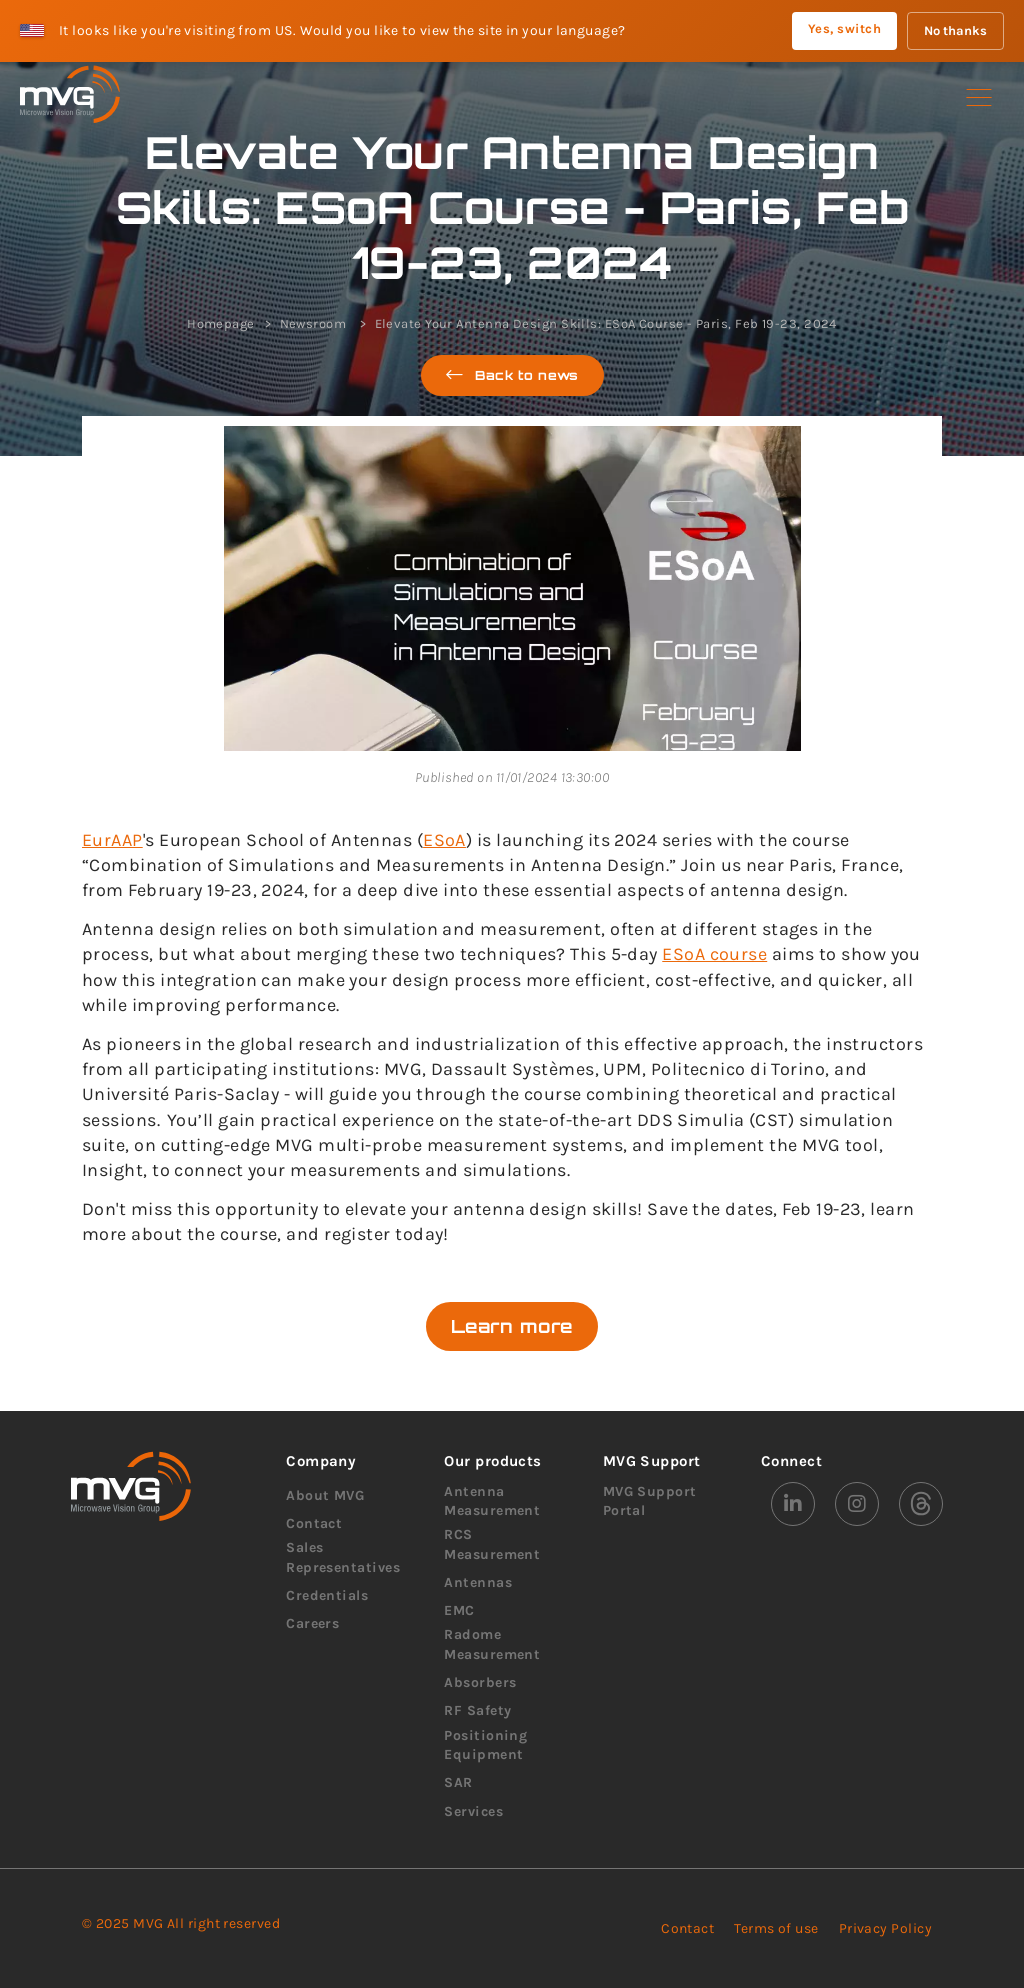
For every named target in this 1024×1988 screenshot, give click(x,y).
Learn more (512, 1326)
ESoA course (714, 954)
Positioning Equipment (485, 1745)
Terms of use (776, 1928)
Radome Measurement (492, 1644)
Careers (312, 1623)
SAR (458, 1782)
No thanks (955, 30)
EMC (459, 1610)
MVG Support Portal (650, 1501)
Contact (314, 1523)
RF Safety (477, 1710)
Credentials (327, 1595)
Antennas (478, 1582)
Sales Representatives (343, 1557)
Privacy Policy (885, 1928)
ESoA (444, 840)
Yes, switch (844, 28)
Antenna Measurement (492, 1501)
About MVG (325, 1495)
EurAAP (112, 840)
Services (473, 1811)
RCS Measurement (492, 1544)
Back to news (512, 375)
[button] (979, 98)
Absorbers (480, 1682)
